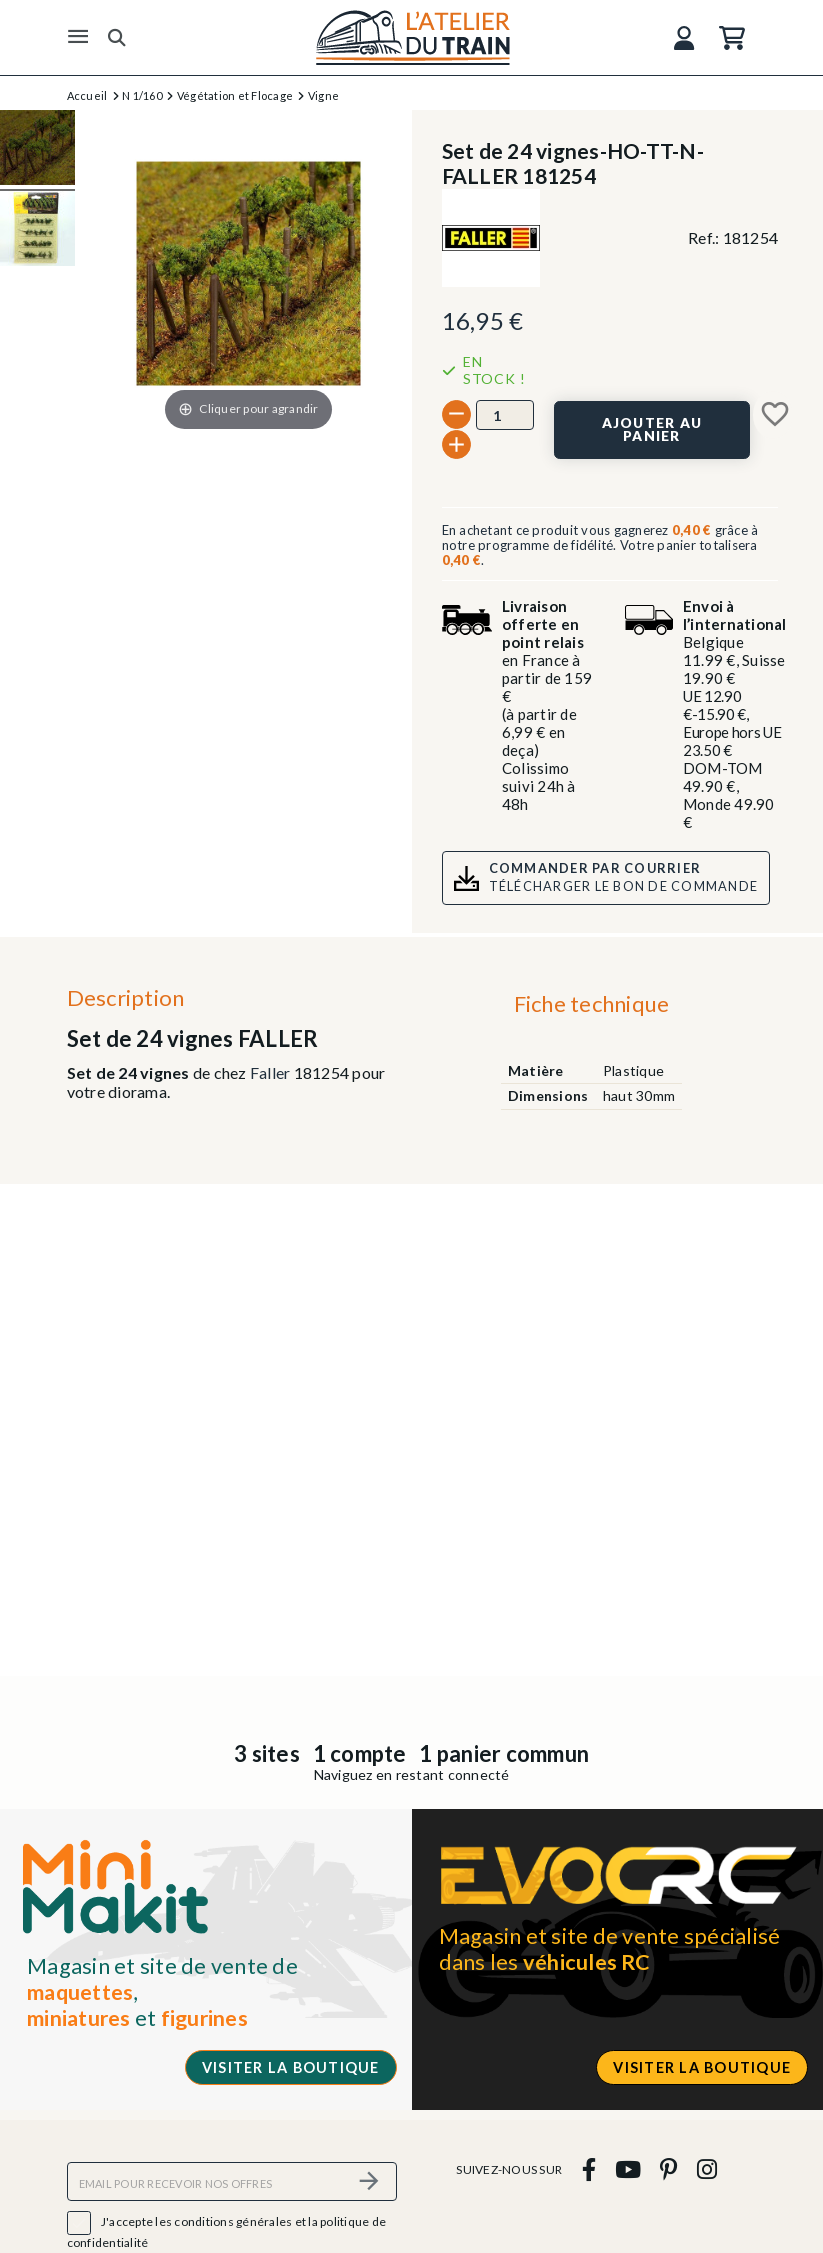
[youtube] (627, 2169)
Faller (270, 1072)
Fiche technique (592, 1003)
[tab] (591, 1009)
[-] (456, 414)
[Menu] (78, 37)
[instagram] (706, 2169)
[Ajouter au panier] (652, 430)
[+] (456, 444)
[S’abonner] (370, 2181)
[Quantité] (505, 415)
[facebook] (588, 2169)
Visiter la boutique (291, 2067)
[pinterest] (669, 2169)
